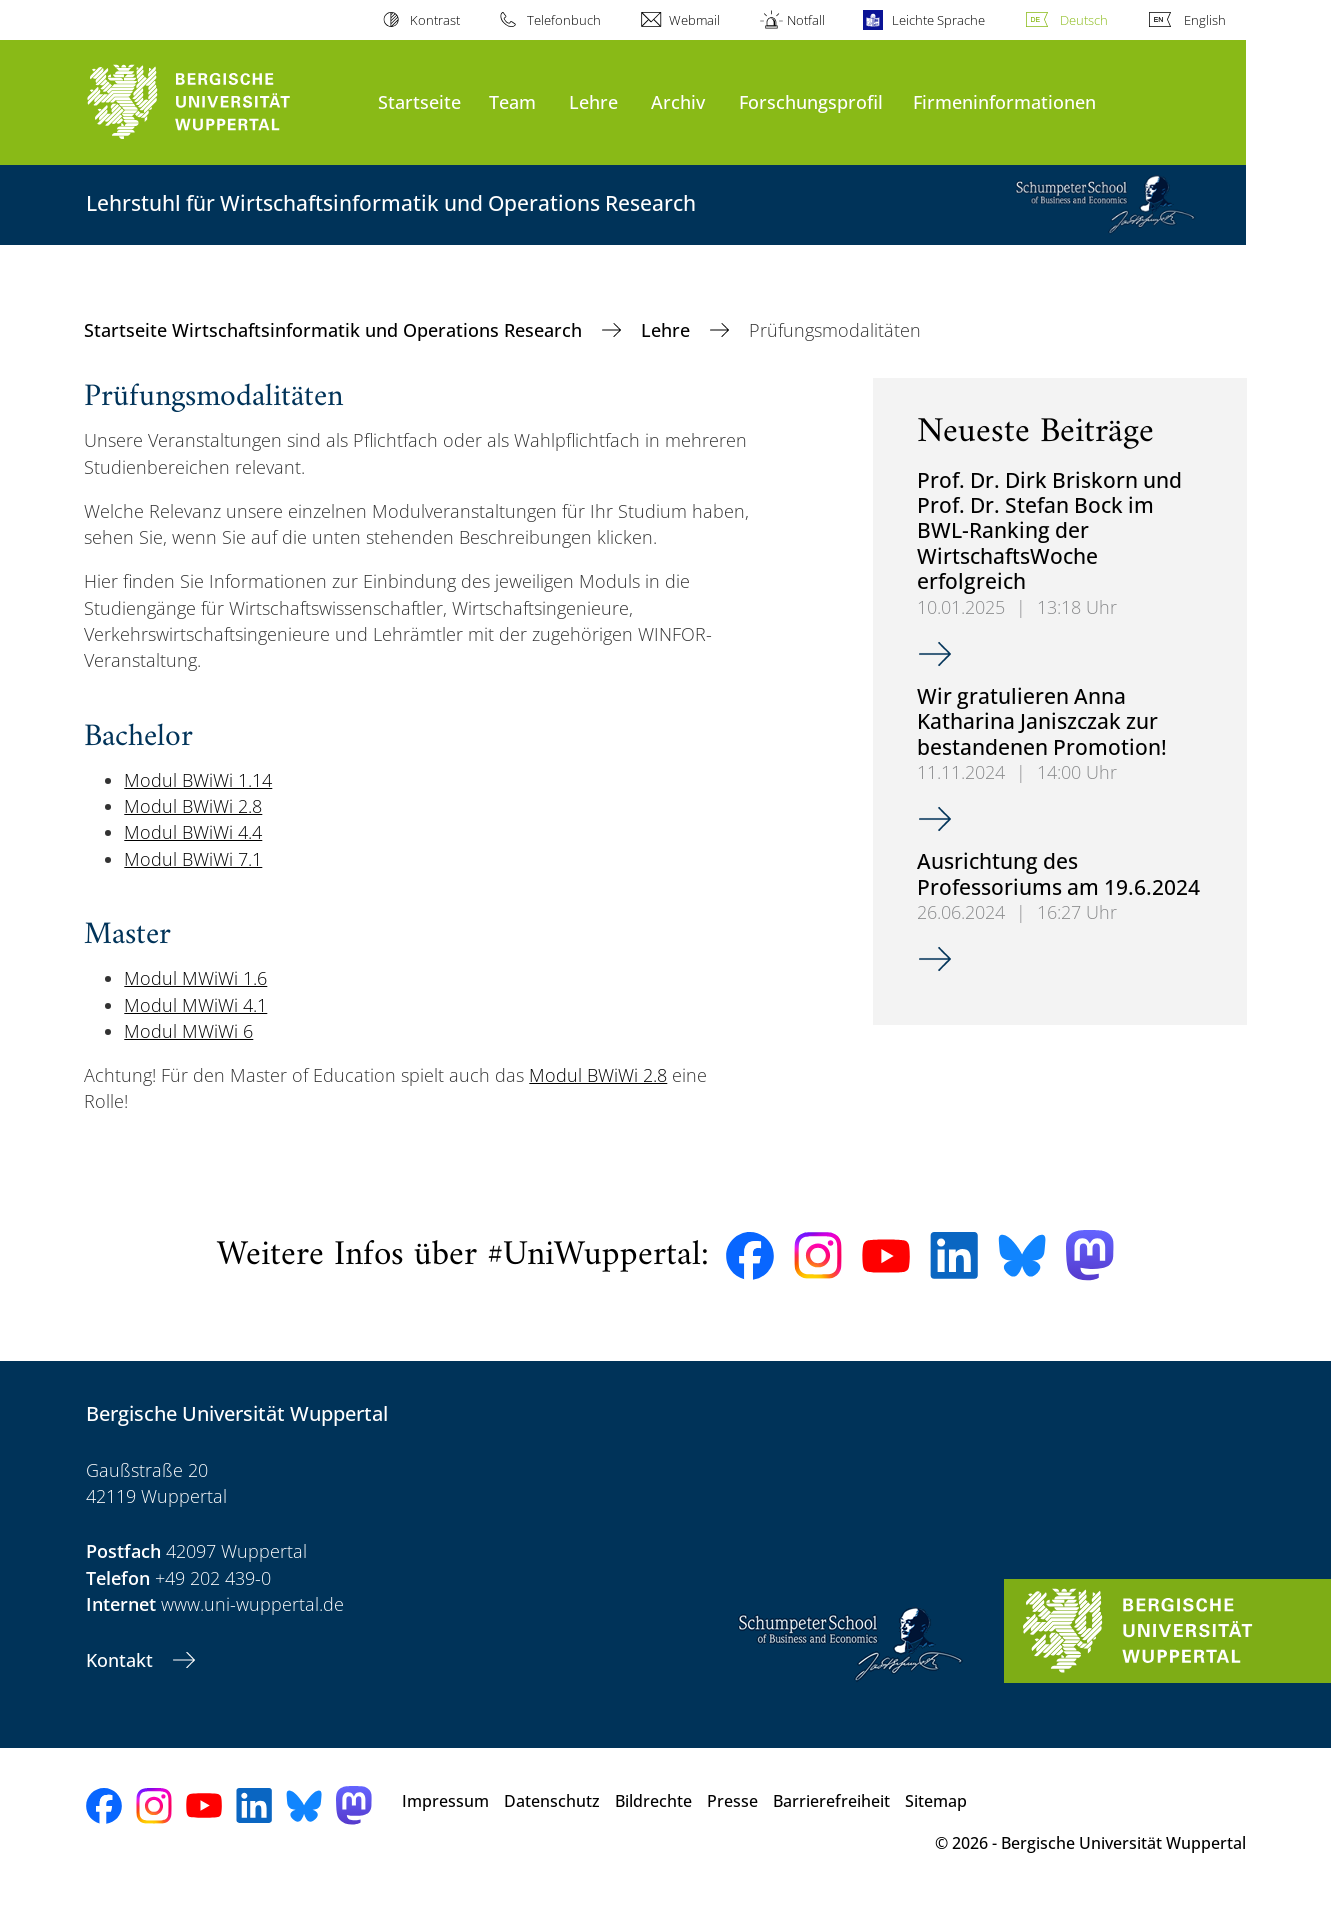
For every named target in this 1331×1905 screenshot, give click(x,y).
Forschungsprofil (811, 101)
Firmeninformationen (1004, 101)
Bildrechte (653, 1801)
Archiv (678, 101)
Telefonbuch (564, 20)
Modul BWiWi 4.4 (193, 832)
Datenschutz (552, 1801)
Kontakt (122, 1660)
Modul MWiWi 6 (188, 1031)
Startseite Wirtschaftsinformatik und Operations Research (335, 330)
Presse (732, 1801)
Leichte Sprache (938, 20)
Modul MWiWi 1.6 (195, 978)
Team (512, 101)
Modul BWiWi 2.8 (193, 806)
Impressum (445, 1801)
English (1205, 20)
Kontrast (435, 20)
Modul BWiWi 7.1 (193, 859)
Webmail (694, 20)
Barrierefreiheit (831, 1801)
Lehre (593, 101)
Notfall (806, 20)
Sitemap (936, 1801)
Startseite (419, 101)
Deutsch (1084, 20)
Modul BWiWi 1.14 (198, 780)
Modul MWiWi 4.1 (195, 1005)
